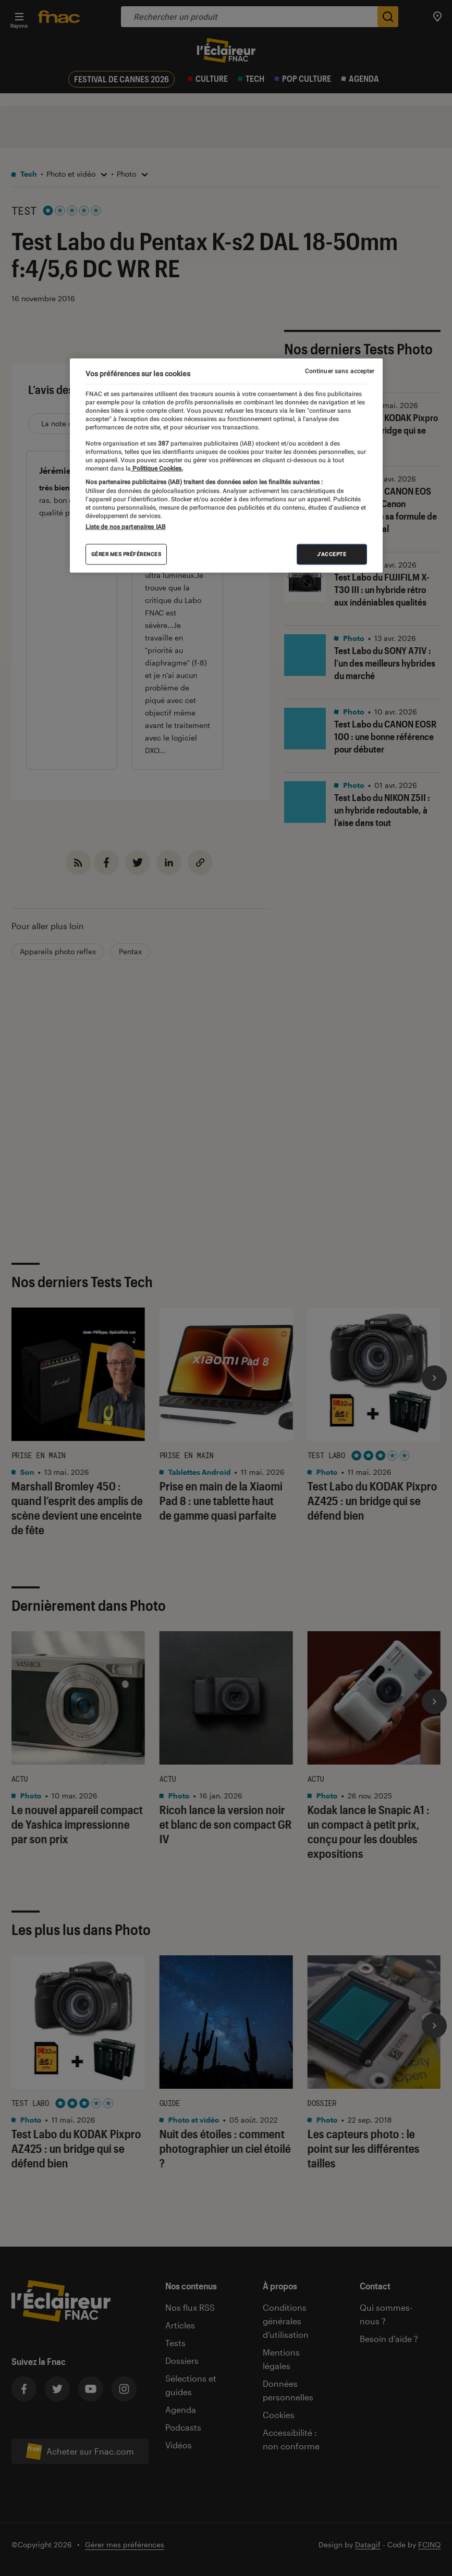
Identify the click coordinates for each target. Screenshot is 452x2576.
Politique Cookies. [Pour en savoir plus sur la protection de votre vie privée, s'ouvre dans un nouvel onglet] (157, 468)
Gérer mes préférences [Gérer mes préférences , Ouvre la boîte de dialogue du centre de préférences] (126, 554)
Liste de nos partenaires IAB (125, 526)
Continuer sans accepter (340, 371)
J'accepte (332, 554)
